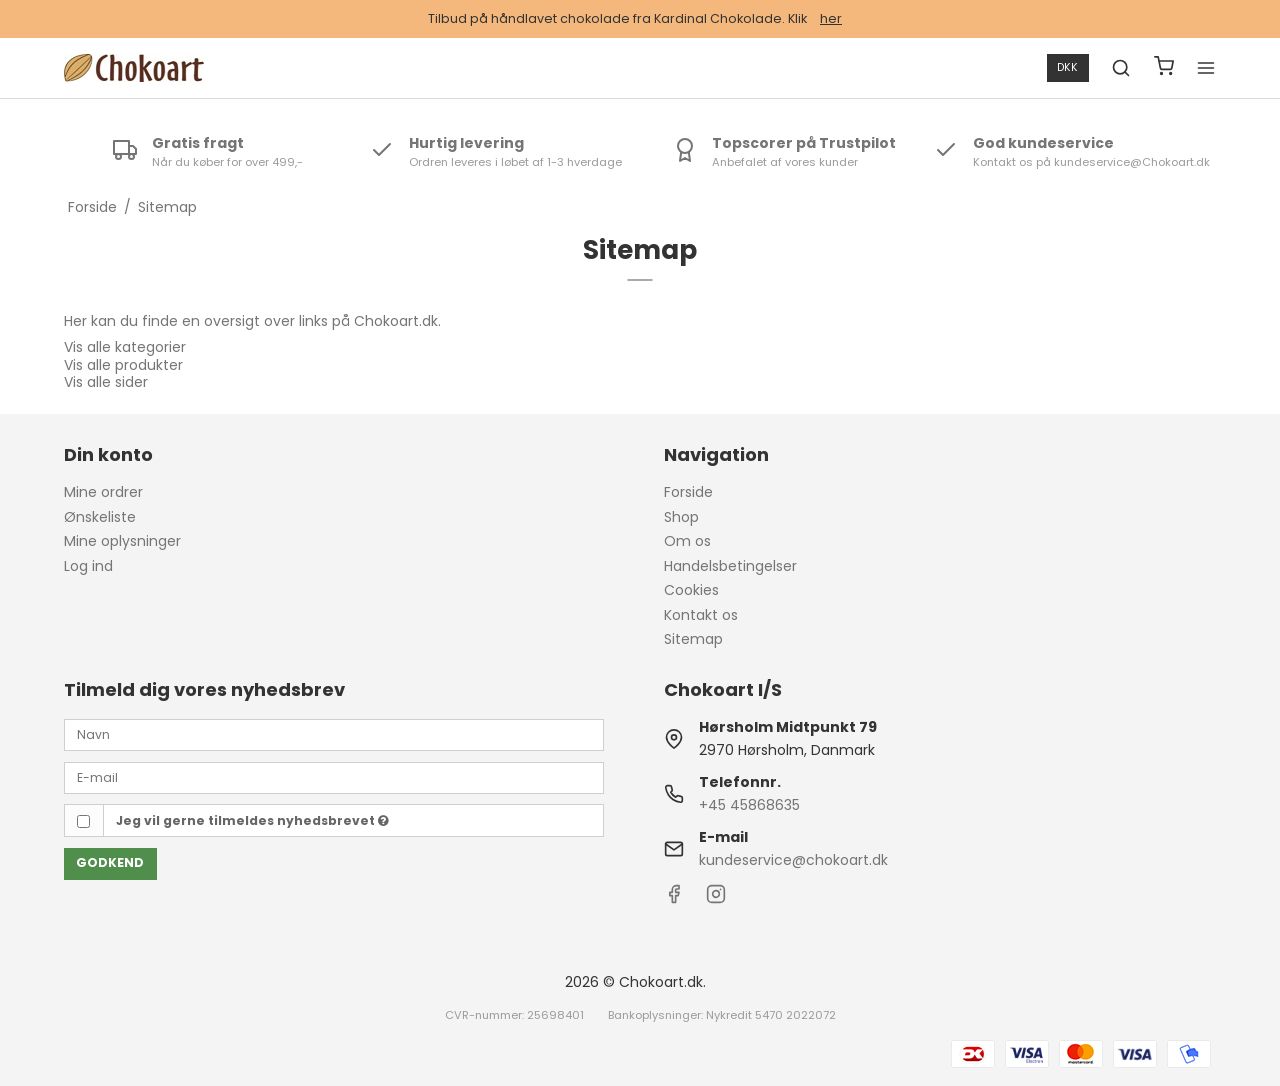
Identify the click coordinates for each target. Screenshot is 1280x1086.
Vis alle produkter (123, 365)
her (831, 18)
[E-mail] (334, 777)
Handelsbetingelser (730, 566)
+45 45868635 (749, 805)
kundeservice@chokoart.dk (793, 860)
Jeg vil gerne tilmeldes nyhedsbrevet (252, 820)
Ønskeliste (100, 517)
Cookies (691, 590)
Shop (681, 517)
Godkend (110, 862)
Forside (688, 492)
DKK (1067, 67)
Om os (687, 541)
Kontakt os (701, 615)
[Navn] (334, 734)
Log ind (88, 566)
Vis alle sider (106, 382)
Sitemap (693, 639)
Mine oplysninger (122, 541)
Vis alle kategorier (125, 347)
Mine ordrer (103, 492)
